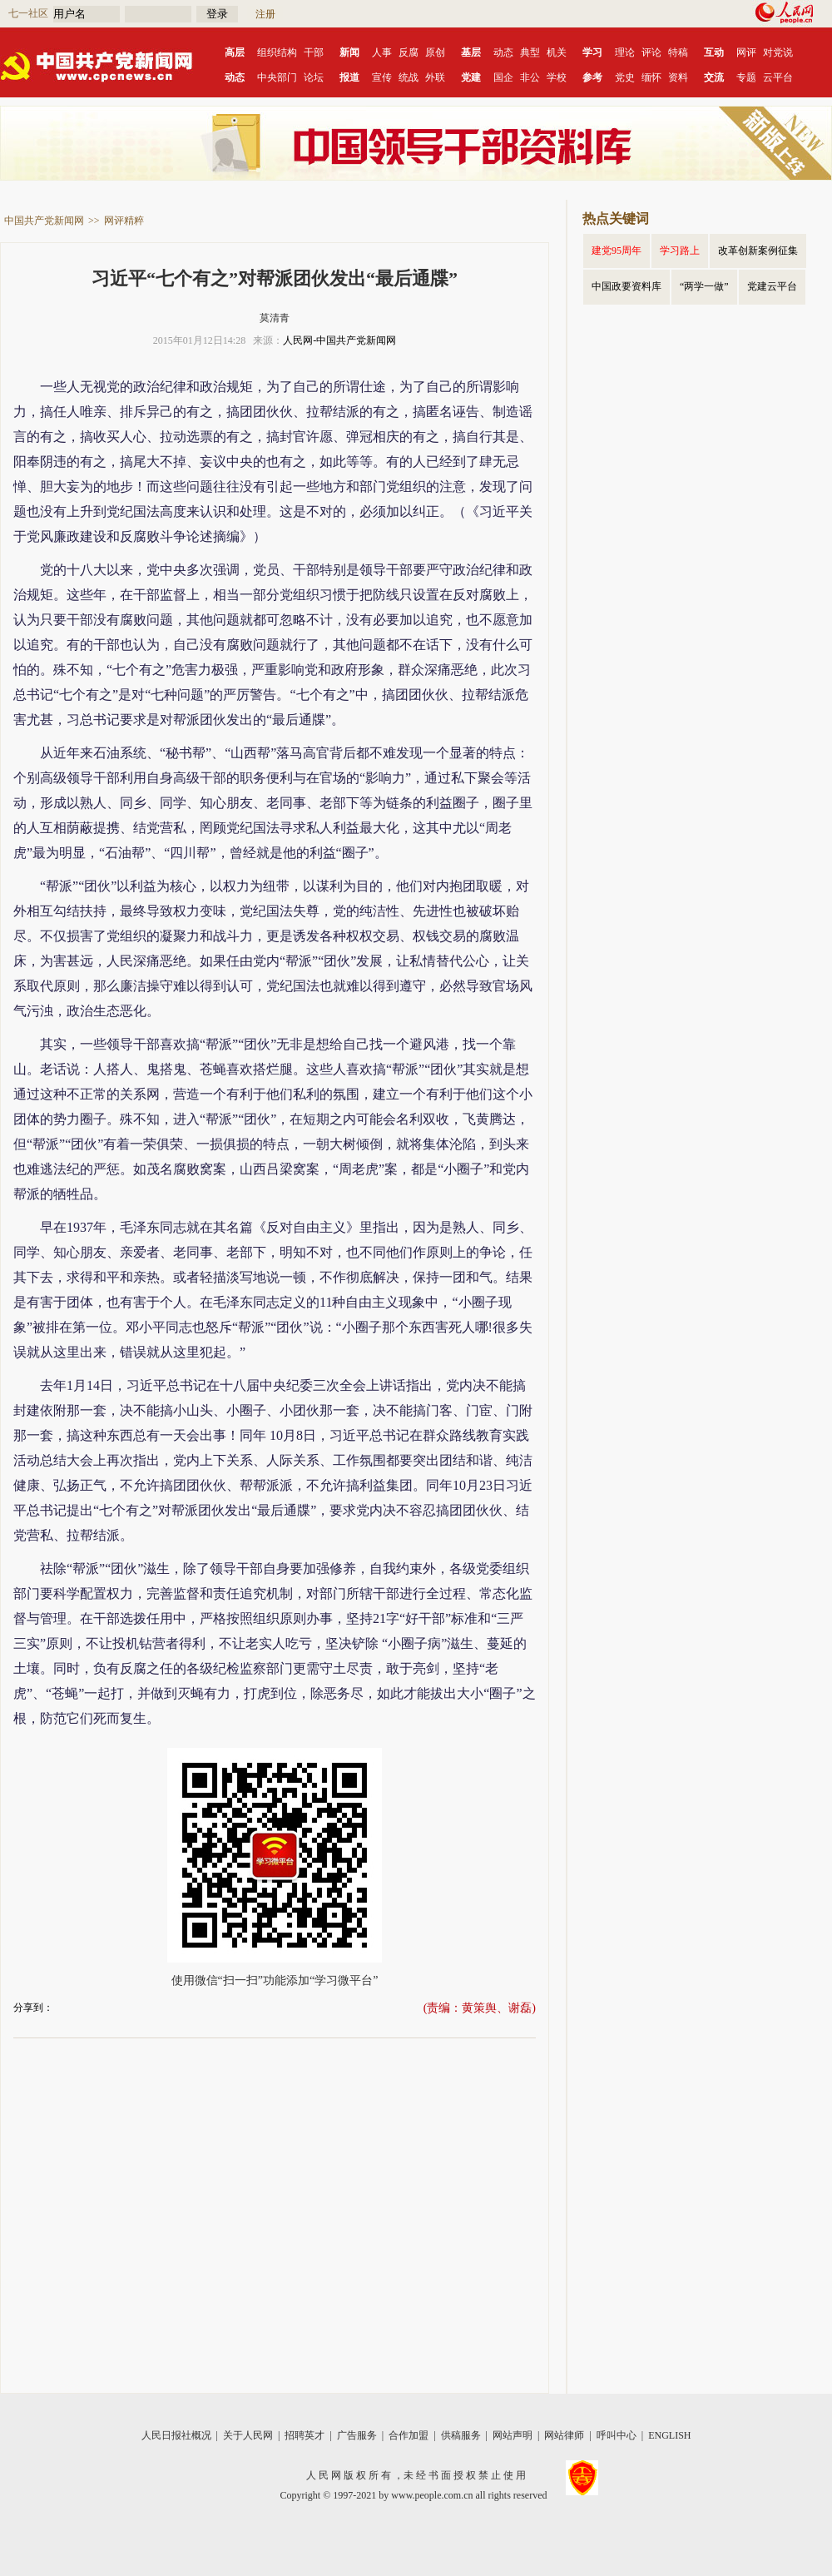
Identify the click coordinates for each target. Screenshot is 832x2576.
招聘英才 (304, 2435)
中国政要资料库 (626, 286)
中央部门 (277, 77)
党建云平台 (772, 286)
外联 (435, 77)
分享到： (33, 2007)
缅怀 (651, 77)
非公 (530, 77)
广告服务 (357, 2435)
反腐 (408, 52)
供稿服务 (461, 2435)
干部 (314, 52)
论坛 (314, 77)
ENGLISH (669, 2435)
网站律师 (564, 2435)
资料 (678, 77)
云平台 (778, 77)
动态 (503, 52)
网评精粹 (124, 220)
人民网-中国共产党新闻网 (339, 340)
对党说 (778, 52)
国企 (503, 77)
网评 (746, 52)
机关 (557, 52)
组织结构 (277, 52)
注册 (265, 14)
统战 (408, 77)
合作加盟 (408, 2435)
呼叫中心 (616, 2435)
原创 (435, 52)
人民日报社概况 (176, 2435)
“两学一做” (704, 286)
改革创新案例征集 (758, 250)
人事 (382, 52)
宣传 (382, 77)
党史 (625, 77)
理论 (625, 52)
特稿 (678, 52)
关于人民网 (248, 2435)
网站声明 (512, 2435)
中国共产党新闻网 (44, 220)
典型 (530, 52)
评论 (651, 52)
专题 (746, 77)
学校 (557, 77)
